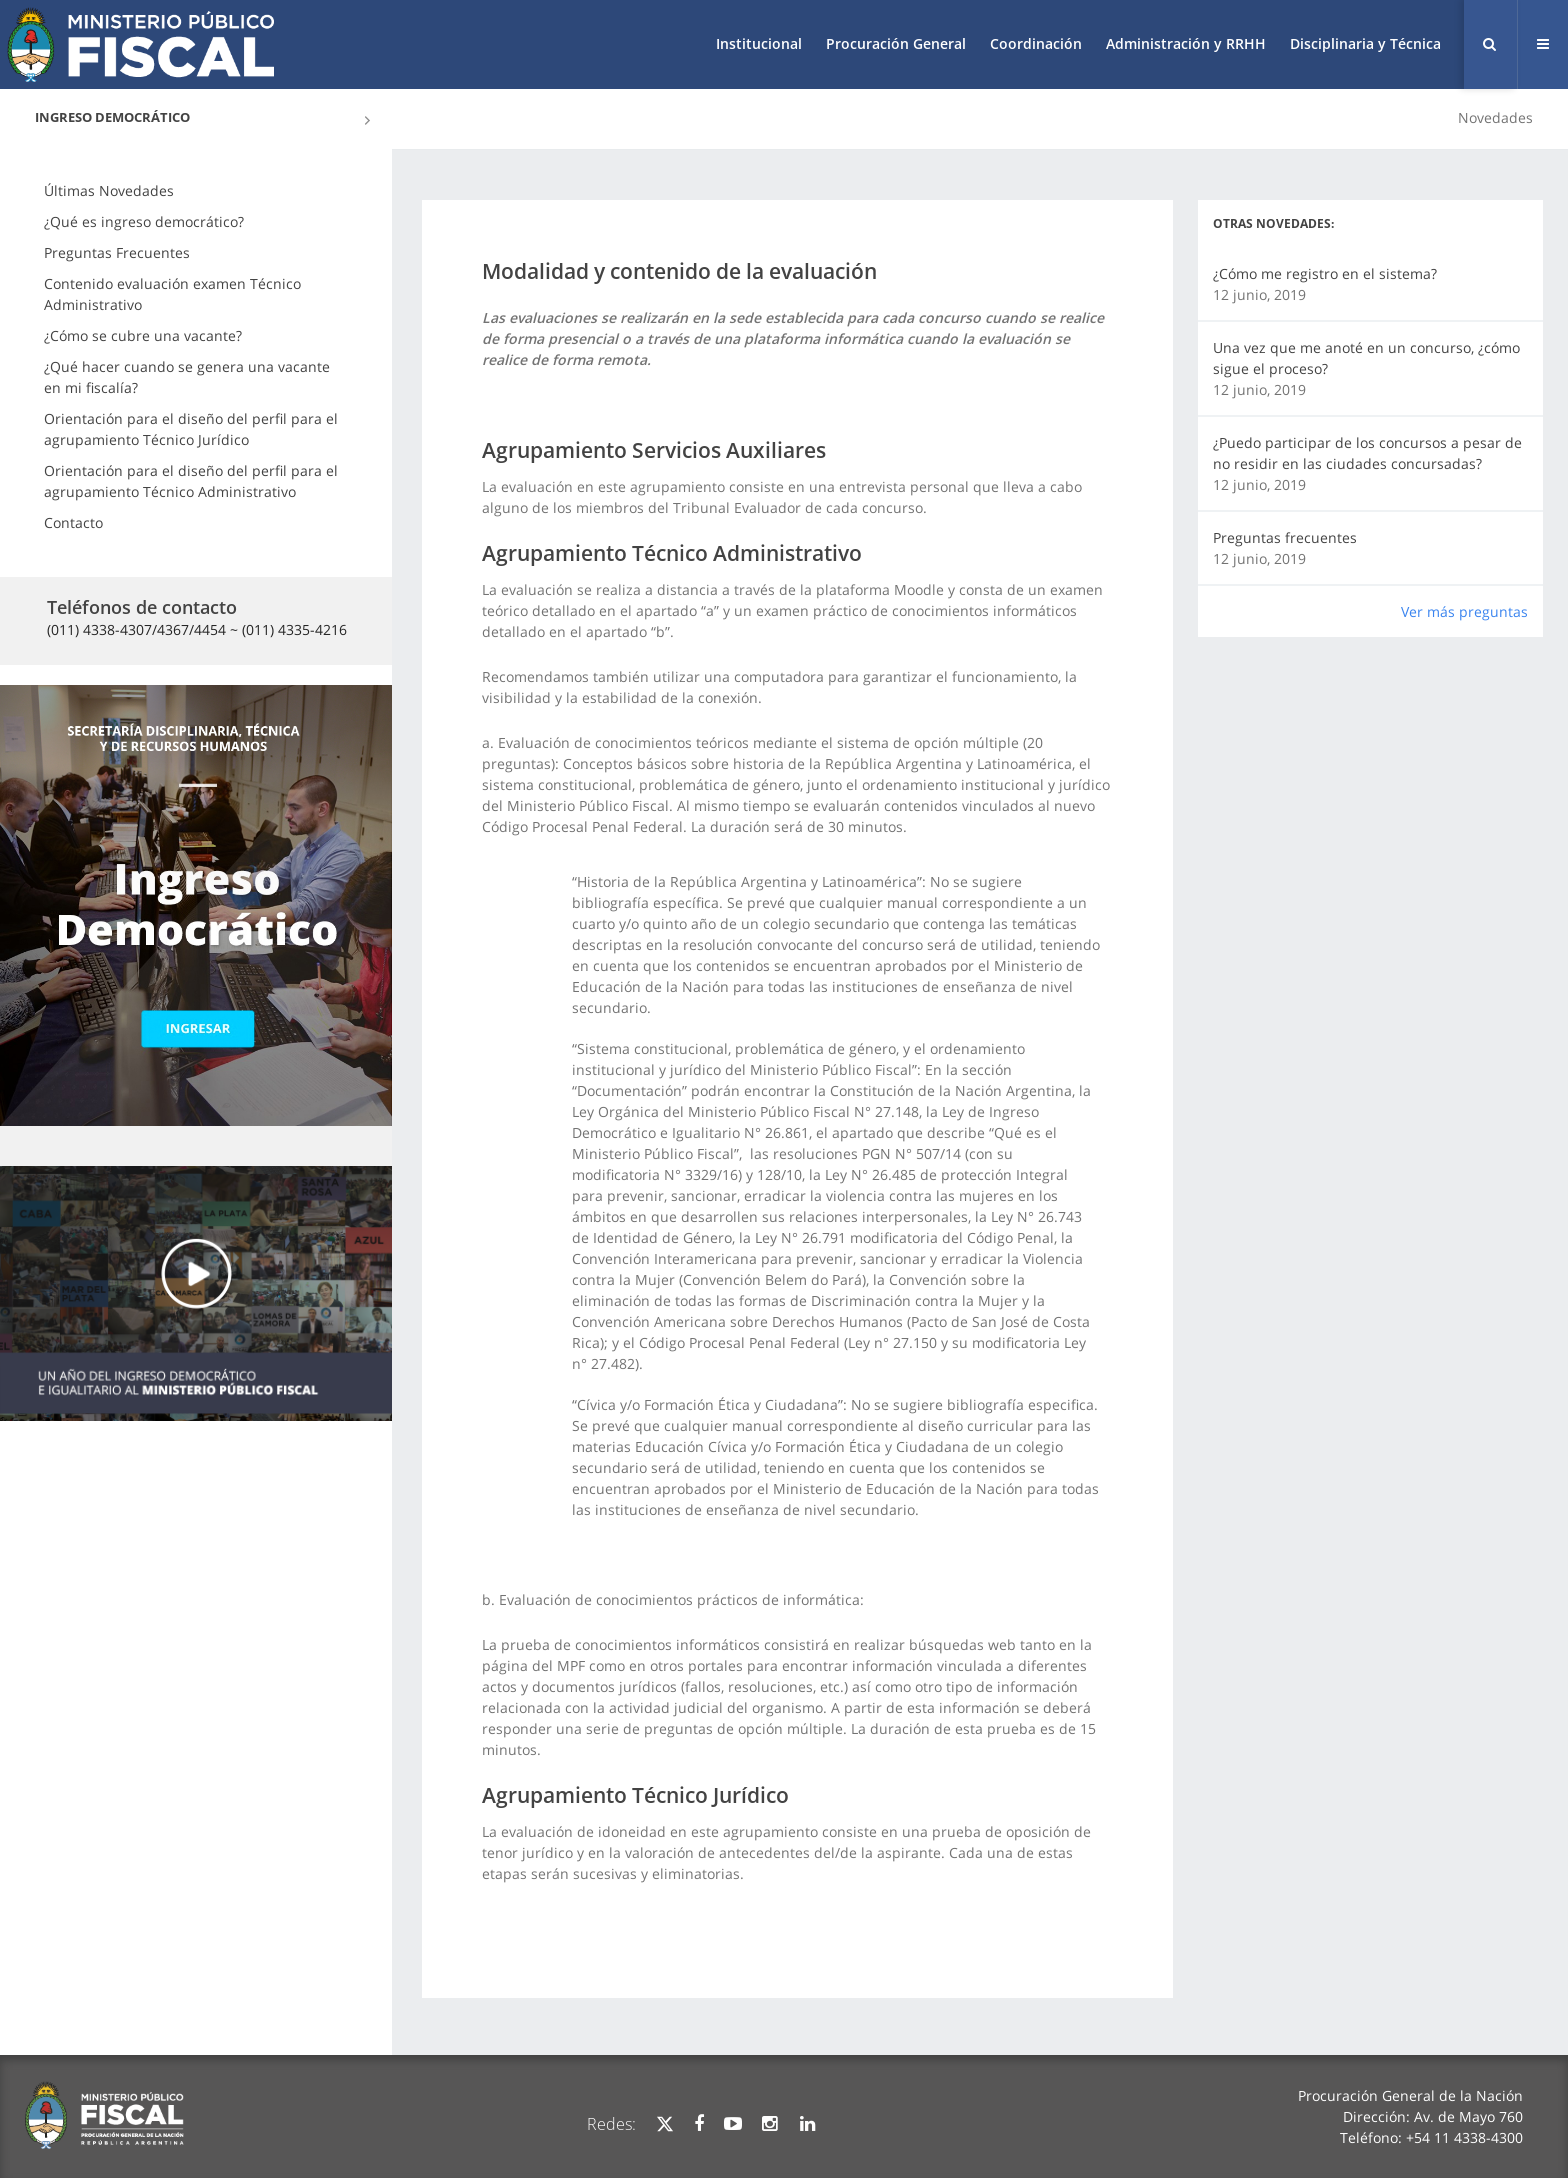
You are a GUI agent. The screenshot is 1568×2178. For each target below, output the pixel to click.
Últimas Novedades (109, 190)
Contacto (73, 522)
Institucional (759, 43)
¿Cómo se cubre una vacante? (143, 335)
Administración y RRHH (1186, 43)
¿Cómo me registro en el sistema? (1325, 273)
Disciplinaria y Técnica (1365, 43)
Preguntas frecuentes (1285, 537)
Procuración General (896, 43)
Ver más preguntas (1464, 611)
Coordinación (1036, 43)
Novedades (1495, 117)
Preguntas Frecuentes (117, 252)
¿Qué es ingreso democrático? (144, 221)
